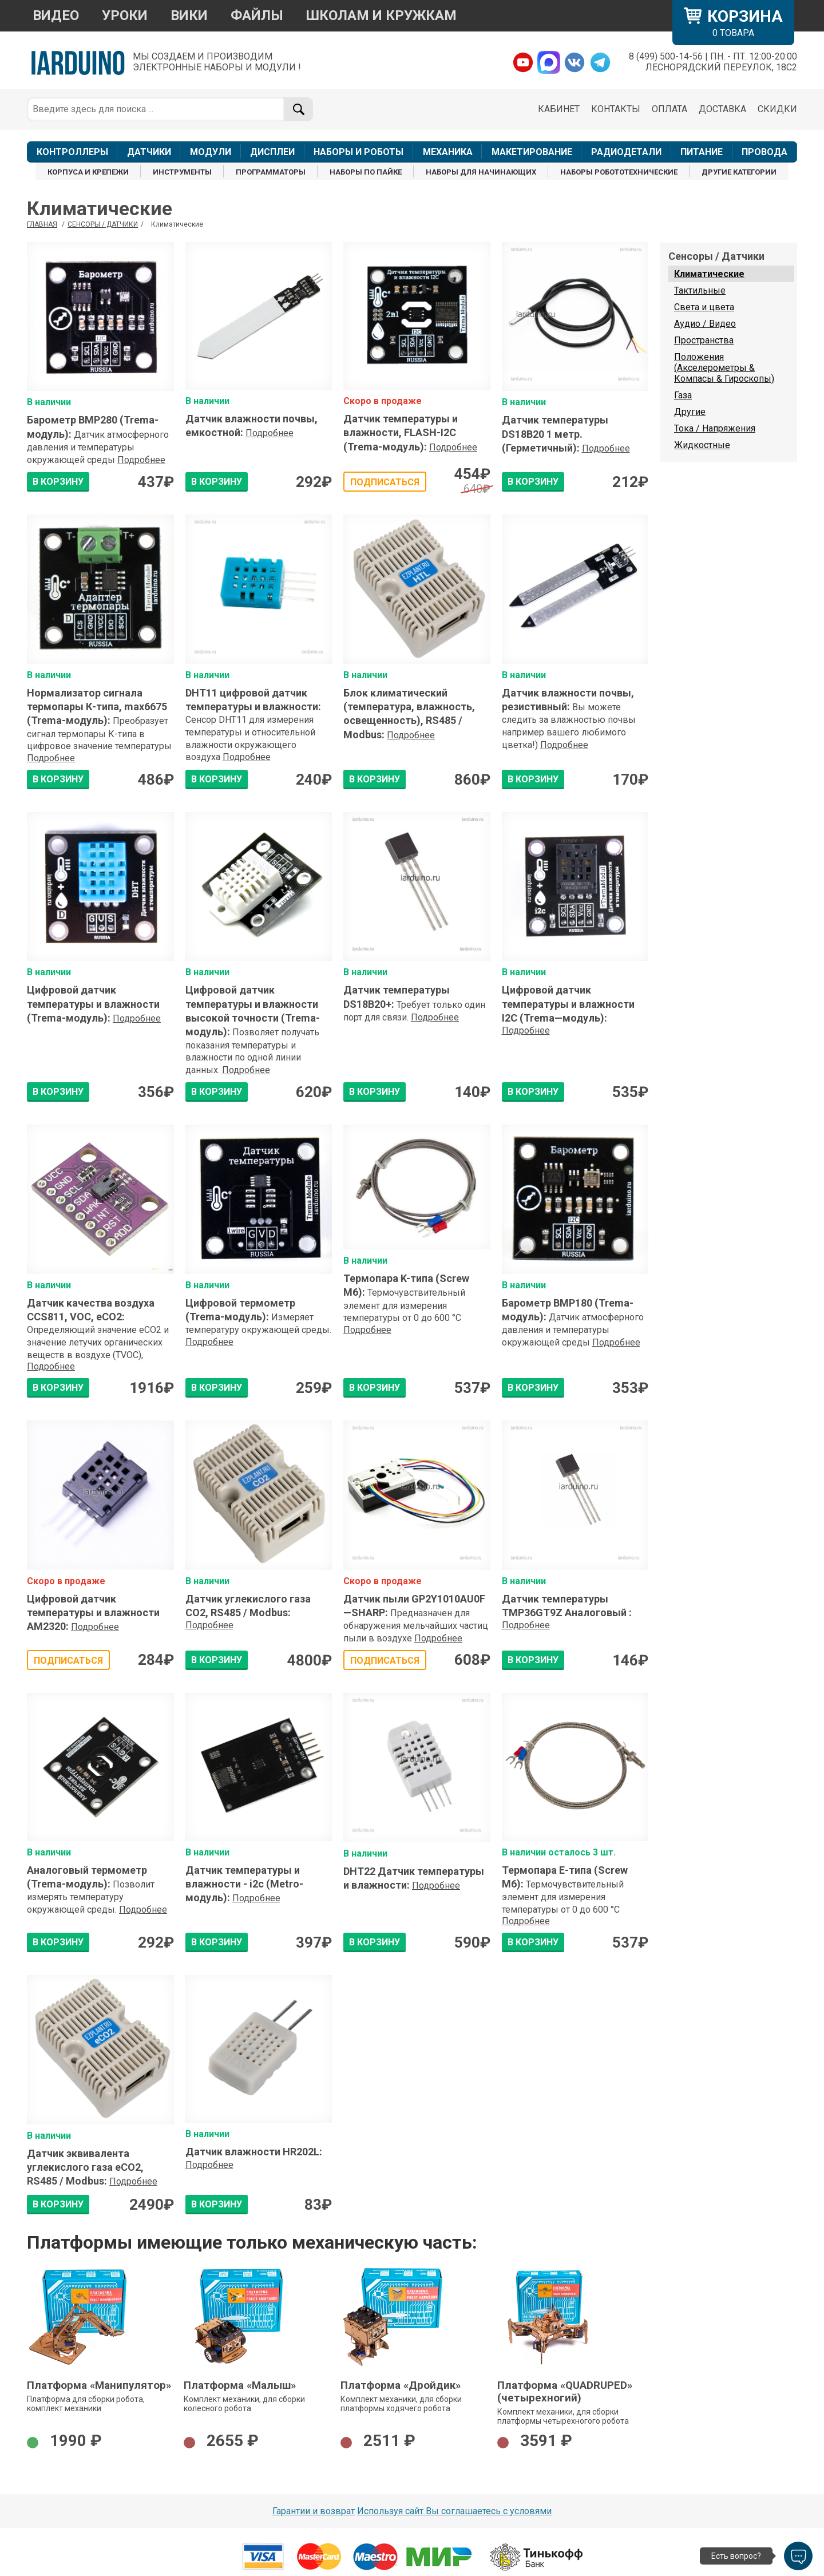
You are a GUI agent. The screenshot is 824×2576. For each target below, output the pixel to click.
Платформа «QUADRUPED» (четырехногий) (564, 2391)
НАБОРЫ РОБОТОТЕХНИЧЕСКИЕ (619, 172)
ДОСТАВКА (722, 109)
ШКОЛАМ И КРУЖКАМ (381, 15)
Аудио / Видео (705, 323)
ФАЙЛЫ (257, 15)
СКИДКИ (777, 109)
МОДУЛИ (210, 152)
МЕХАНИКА (448, 152)
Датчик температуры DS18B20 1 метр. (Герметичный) (555, 434)
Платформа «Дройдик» (400, 2385)
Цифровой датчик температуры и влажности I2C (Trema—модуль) (568, 1004)
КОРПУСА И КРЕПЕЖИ (88, 172)
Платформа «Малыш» (240, 2385)
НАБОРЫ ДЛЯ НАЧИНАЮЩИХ (481, 172)
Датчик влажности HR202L (253, 2152)
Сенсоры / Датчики (103, 224)
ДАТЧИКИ (149, 152)
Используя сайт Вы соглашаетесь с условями (454, 2511)
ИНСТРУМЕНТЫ (182, 172)
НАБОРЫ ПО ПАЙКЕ (366, 172)
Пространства (704, 340)
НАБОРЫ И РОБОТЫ (358, 152)
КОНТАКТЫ (615, 109)
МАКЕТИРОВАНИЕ (532, 152)
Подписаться (384, 482)
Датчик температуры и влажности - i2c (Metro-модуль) (244, 1884)
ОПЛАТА (669, 109)
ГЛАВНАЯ (42, 224)
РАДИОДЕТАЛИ (626, 152)
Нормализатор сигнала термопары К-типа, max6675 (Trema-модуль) (97, 707)
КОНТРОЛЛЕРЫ (72, 152)
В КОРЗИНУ (58, 481)
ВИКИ (189, 15)
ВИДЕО (56, 15)
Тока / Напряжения (714, 428)
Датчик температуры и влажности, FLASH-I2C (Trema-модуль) (400, 433)
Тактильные (700, 290)
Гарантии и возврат (313, 2511)
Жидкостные (702, 445)
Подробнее (141, 459)
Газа (683, 395)
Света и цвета (704, 307)
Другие (690, 411)
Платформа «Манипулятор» (99, 2385)
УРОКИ (125, 15)
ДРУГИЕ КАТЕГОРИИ (739, 172)
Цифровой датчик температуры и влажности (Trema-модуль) (93, 1004)
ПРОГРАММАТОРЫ (271, 172)
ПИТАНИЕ (701, 152)
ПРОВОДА (764, 152)
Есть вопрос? (736, 2556)
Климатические (709, 273)
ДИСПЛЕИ (272, 152)
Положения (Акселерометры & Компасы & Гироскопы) (724, 367)
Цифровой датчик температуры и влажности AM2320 (93, 1613)
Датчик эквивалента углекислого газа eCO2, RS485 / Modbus (85, 2167)
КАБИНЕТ (559, 109)
